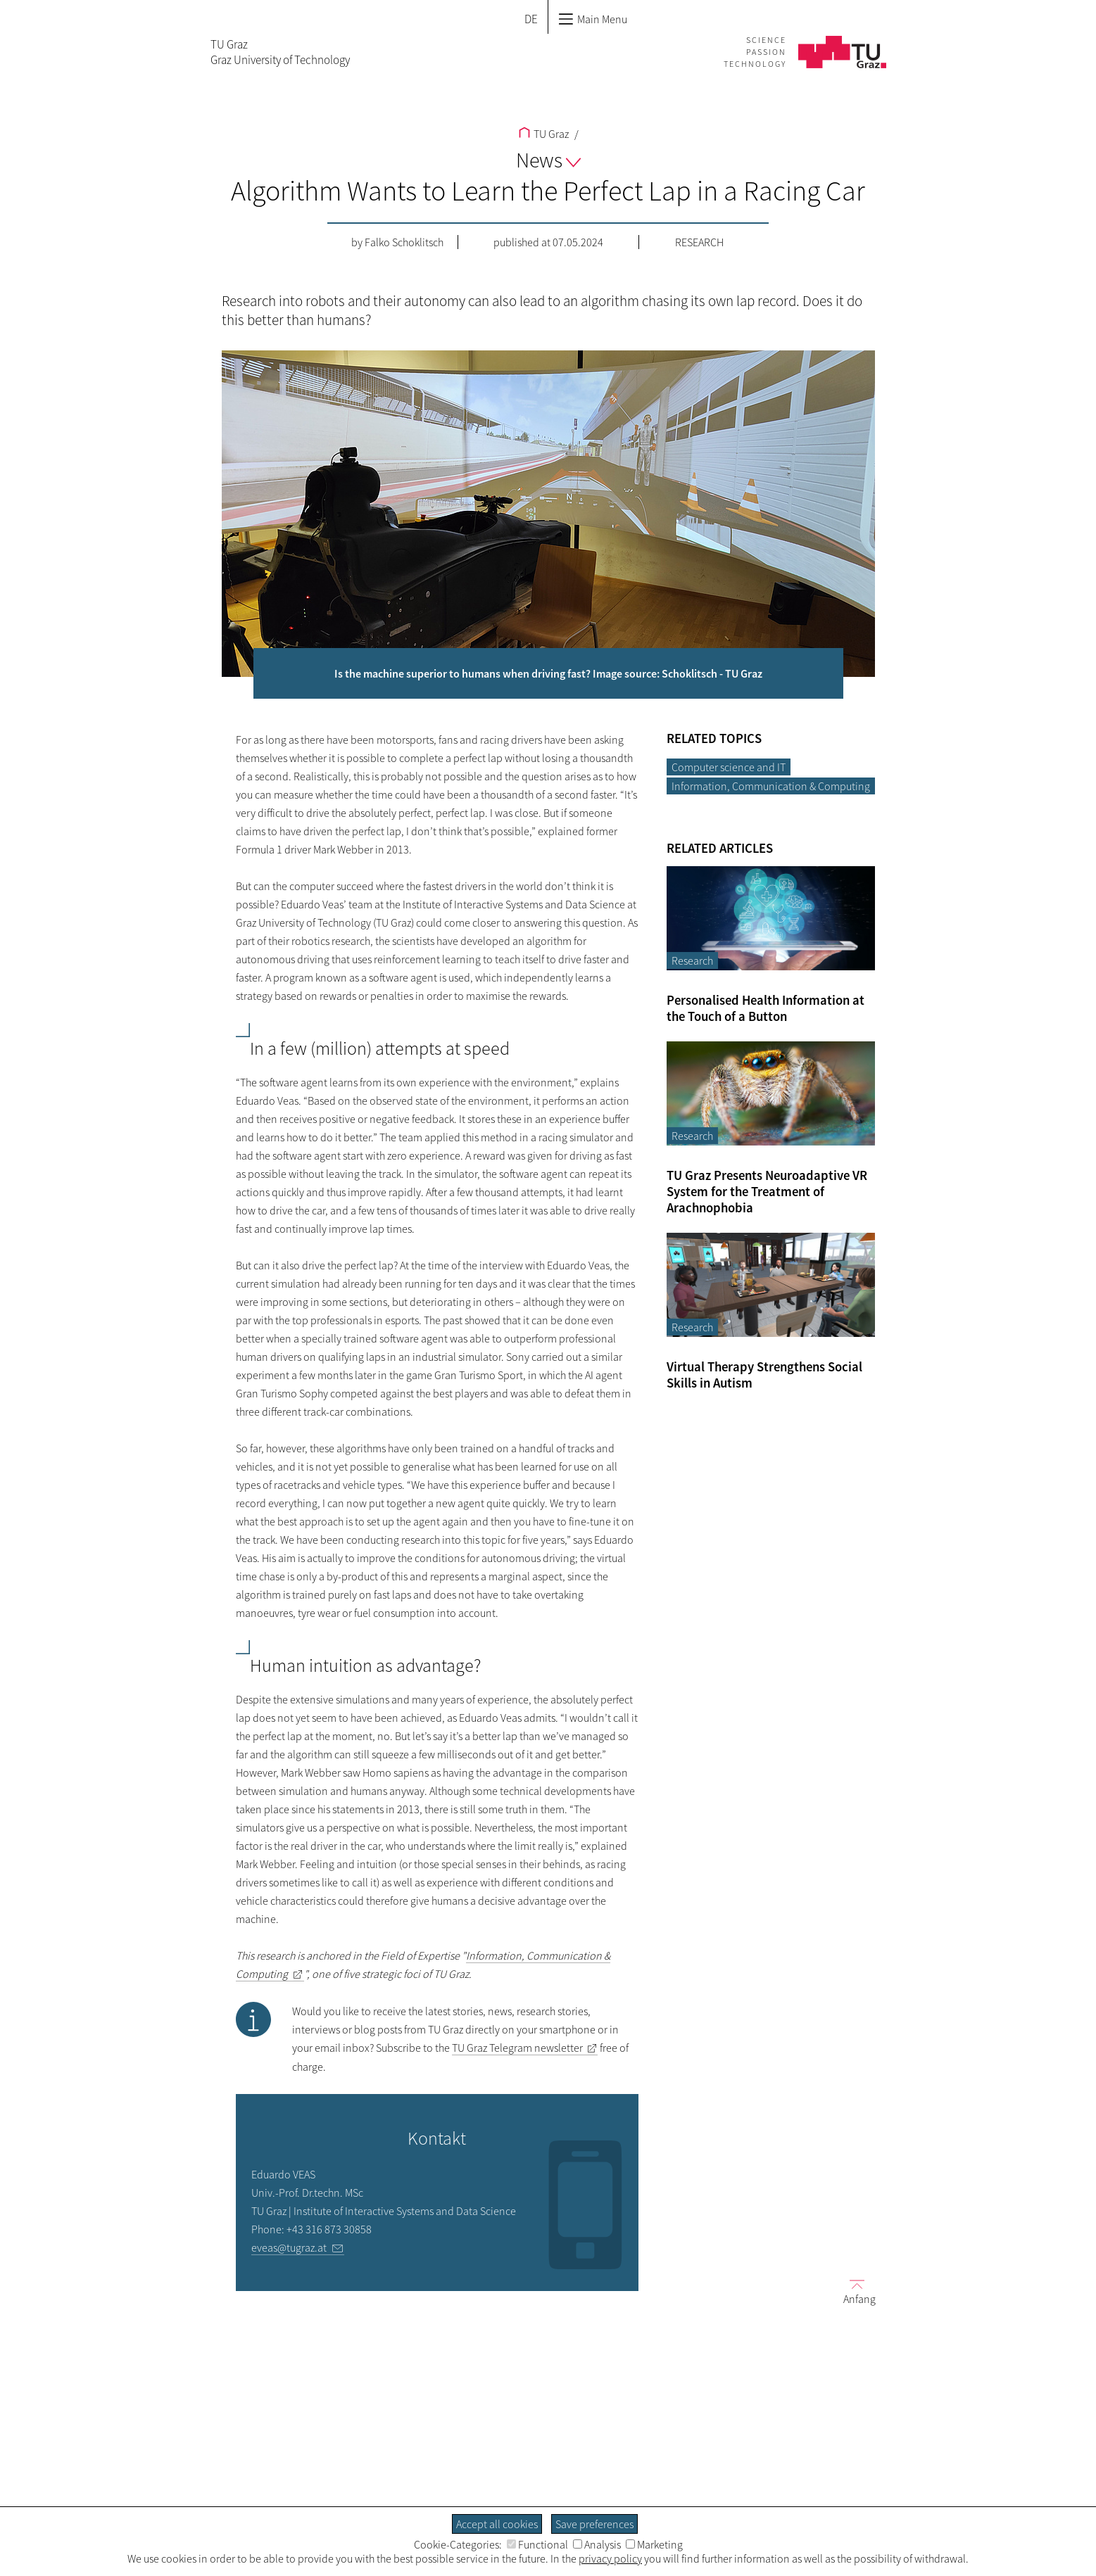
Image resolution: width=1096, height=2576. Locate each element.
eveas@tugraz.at (289, 2247)
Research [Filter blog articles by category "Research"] (692, 960)
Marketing (654, 2544)
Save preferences (594, 2524)
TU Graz (544, 134)
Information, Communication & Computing (771, 786)
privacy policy (610, 2558)
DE (531, 19)
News (548, 159)
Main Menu (592, 19)
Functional (537, 2544)
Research (699, 242)
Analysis (597, 2544)
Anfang (853, 2290)
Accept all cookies (497, 2524)
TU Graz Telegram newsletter (517, 2048)
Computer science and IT (729, 767)
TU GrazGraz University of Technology (280, 52)
